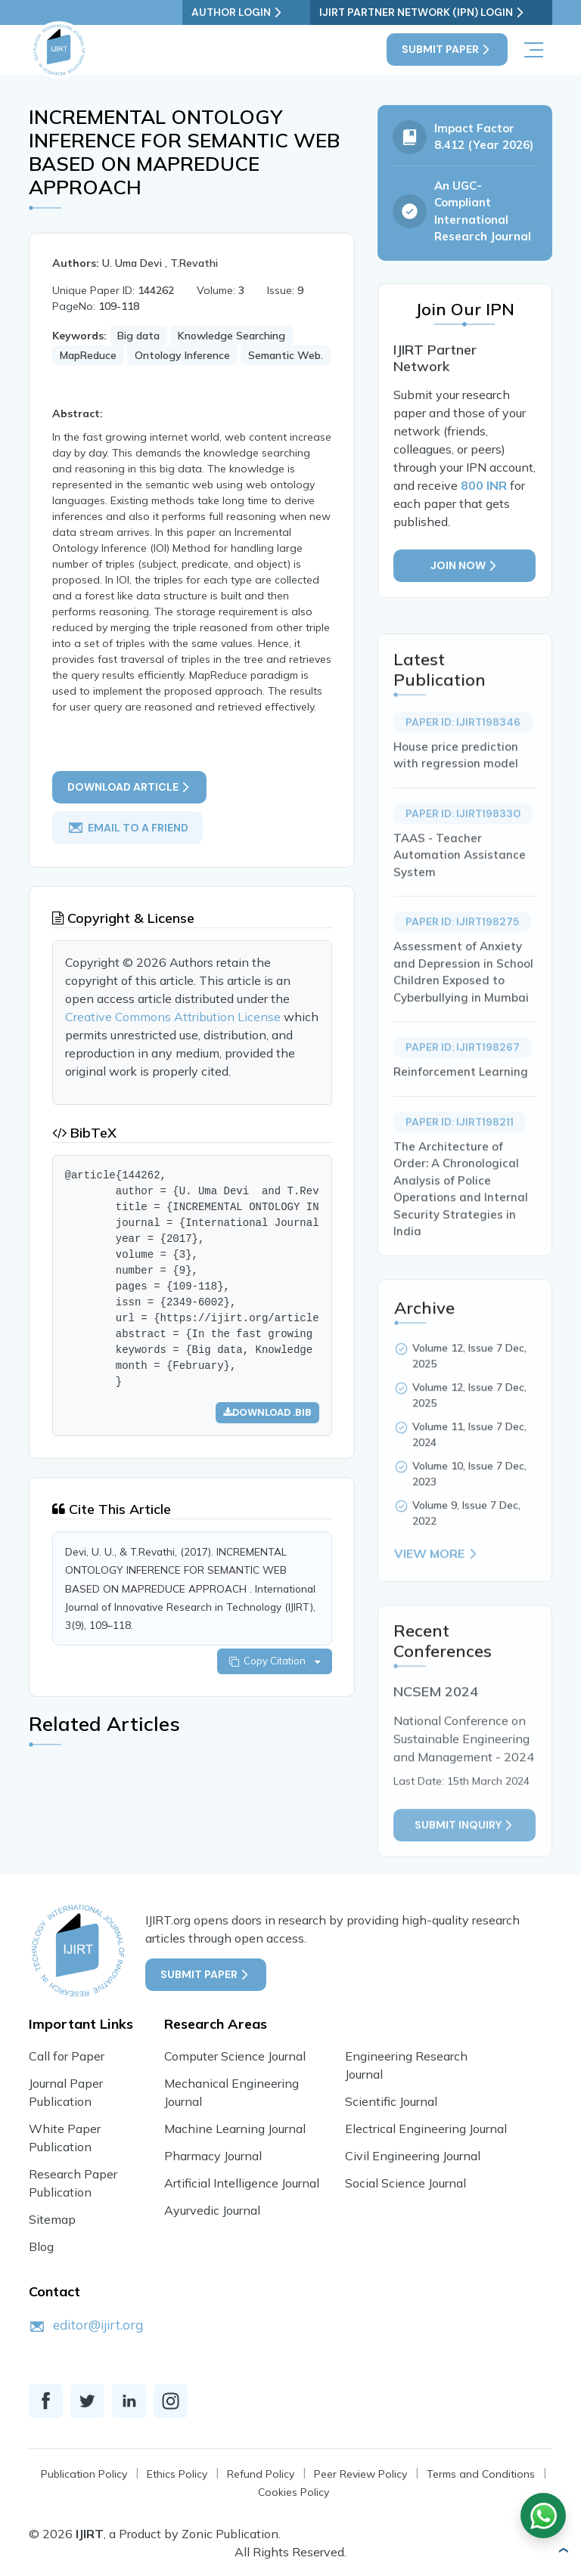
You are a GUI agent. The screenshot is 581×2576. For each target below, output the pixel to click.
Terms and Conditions (481, 2474)
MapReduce (88, 356)
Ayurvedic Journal (212, 2210)
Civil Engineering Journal (412, 2155)
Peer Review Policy (360, 2474)
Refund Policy (260, 2474)
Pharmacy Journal (213, 2155)
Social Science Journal (405, 2183)
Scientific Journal (391, 2101)
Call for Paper (66, 2056)
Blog (41, 2246)
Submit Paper (447, 49)
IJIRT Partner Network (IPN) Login (439, 12)
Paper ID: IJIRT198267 (462, 1100)
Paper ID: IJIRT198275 (462, 974)
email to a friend (127, 844)
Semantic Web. (285, 356)
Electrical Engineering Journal (426, 2128)
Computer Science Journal (235, 2056)
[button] (562, 2550)
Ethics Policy (177, 2474)
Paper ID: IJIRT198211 (459, 1174)
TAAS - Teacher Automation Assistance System (459, 907)
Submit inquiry (465, 1877)
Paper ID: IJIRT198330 (462, 865)
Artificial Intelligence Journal (241, 2183)
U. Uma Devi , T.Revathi (160, 264)
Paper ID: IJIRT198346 (462, 774)
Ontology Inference (182, 356)
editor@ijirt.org (98, 2325)
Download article (129, 804)
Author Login (271, 12)
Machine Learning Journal (235, 2128)
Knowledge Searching (231, 336)
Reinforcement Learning (460, 1124)
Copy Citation (273, 1680)
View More (437, 1606)
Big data (138, 336)
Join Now (464, 566)
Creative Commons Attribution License (173, 1034)
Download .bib (266, 1430)
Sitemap (52, 2219)
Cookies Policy (293, 2492)
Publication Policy (84, 2474)
